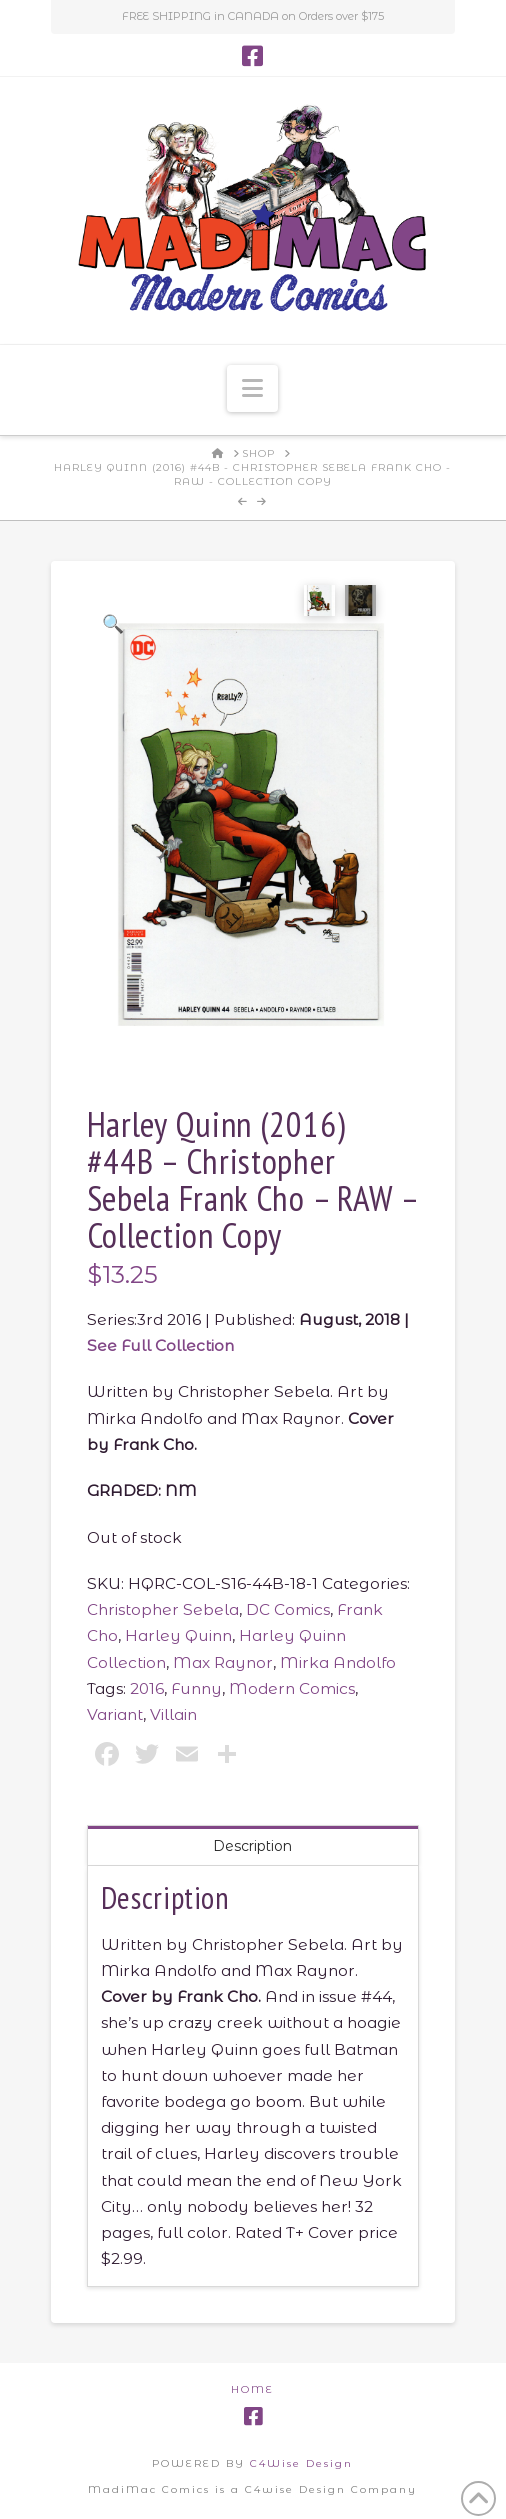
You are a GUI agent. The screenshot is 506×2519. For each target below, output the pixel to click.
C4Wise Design (301, 2462)
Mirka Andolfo (338, 1661)
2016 (147, 1688)
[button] (252, 388)
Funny (196, 1688)
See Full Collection (160, 1345)
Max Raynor (223, 1661)
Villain (173, 1714)
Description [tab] (252, 1845)
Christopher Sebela (163, 1609)
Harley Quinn (178, 1635)
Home (252, 2388)
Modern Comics (292, 1688)
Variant (115, 1714)
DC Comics (288, 1609)
